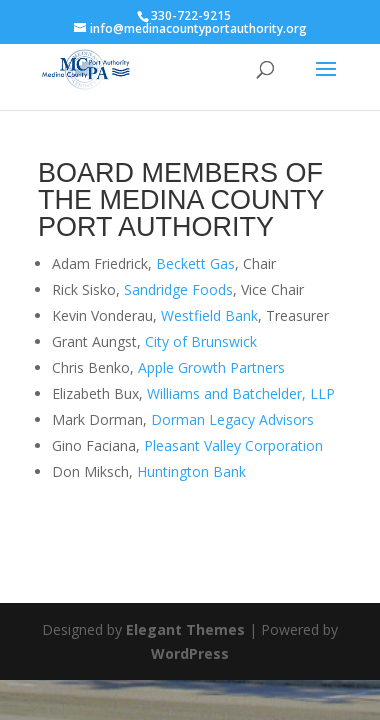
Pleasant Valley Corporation (233, 445)
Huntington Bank (191, 471)
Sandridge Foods (178, 289)
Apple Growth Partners (211, 367)
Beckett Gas (195, 263)
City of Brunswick (201, 341)
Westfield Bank (209, 315)
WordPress (190, 653)
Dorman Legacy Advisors (232, 419)
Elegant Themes (185, 629)
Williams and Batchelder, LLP (241, 393)
